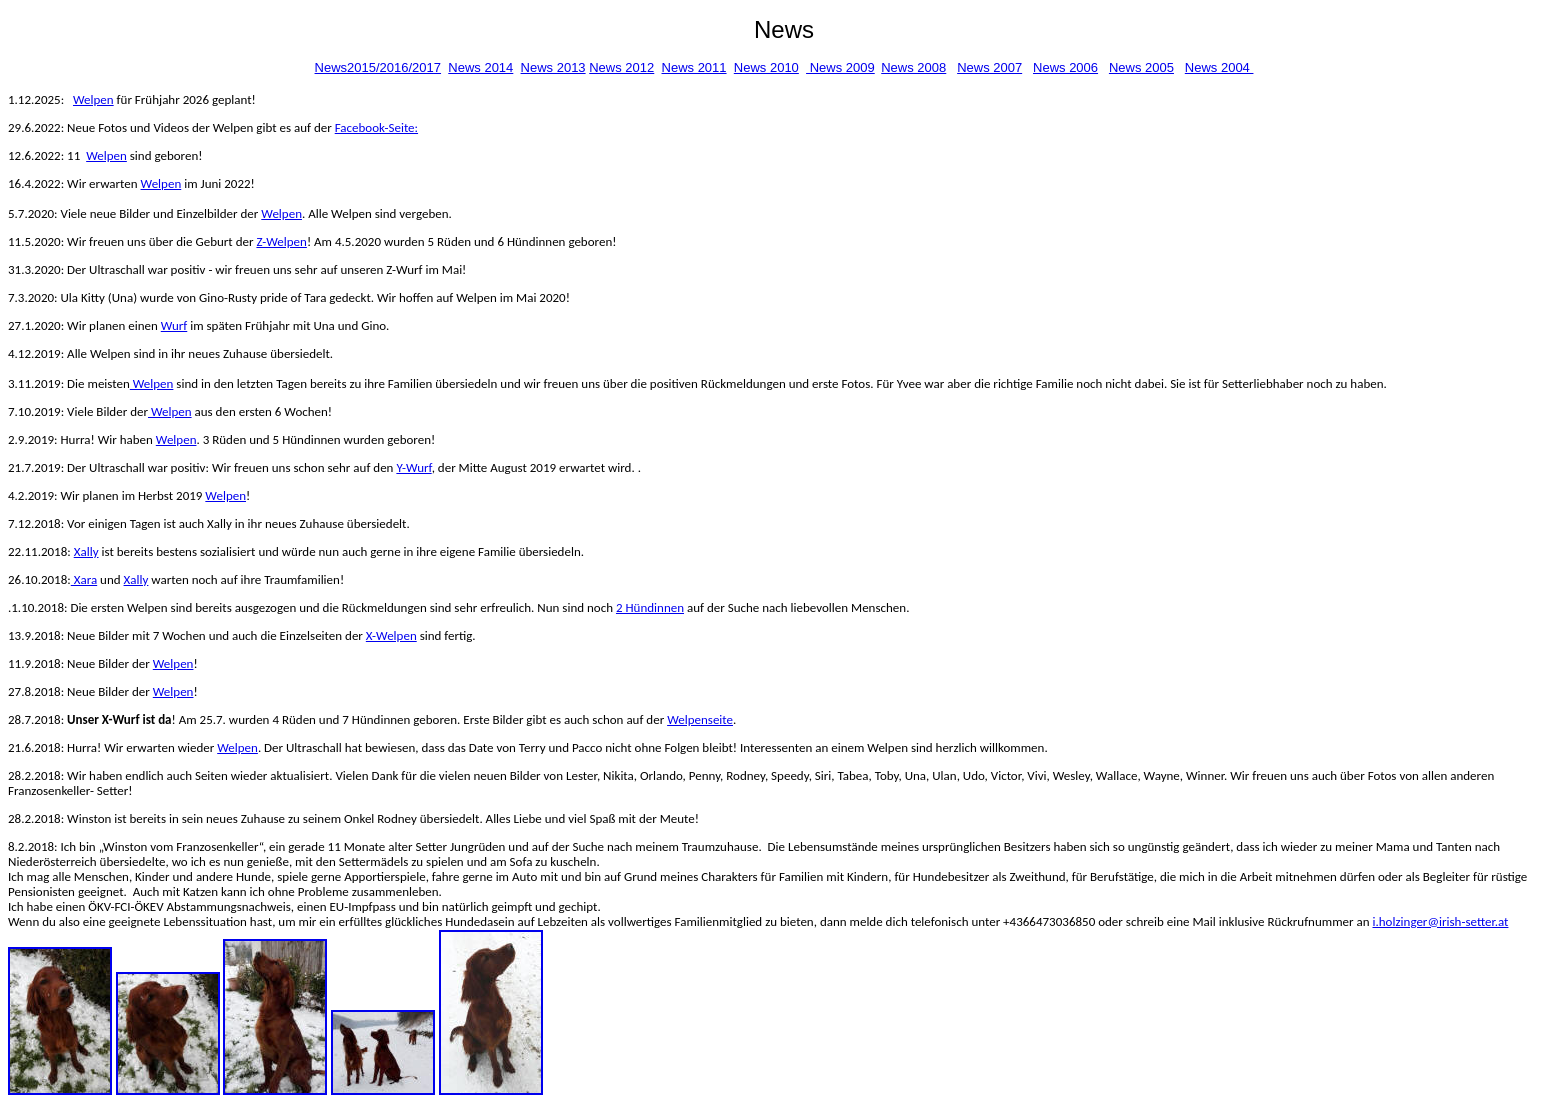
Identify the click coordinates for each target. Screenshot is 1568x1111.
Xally (86, 551)
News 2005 (1141, 67)
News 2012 (621, 67)
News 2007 (989, 67)
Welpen (93, 99)
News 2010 (766, 67)
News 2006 (1065, 67)
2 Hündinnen (650, 607)
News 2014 (480, 67)
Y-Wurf (413, 467)
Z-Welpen (281, 241)
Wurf (174, 325)
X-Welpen (391, 635)
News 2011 (694, 67)
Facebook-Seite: (376, 127)
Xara (84, 579)
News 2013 (553, 67)
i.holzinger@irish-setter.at (1441, 921)
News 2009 (840, 67)
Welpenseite (700, 719)
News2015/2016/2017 (378, 67)
